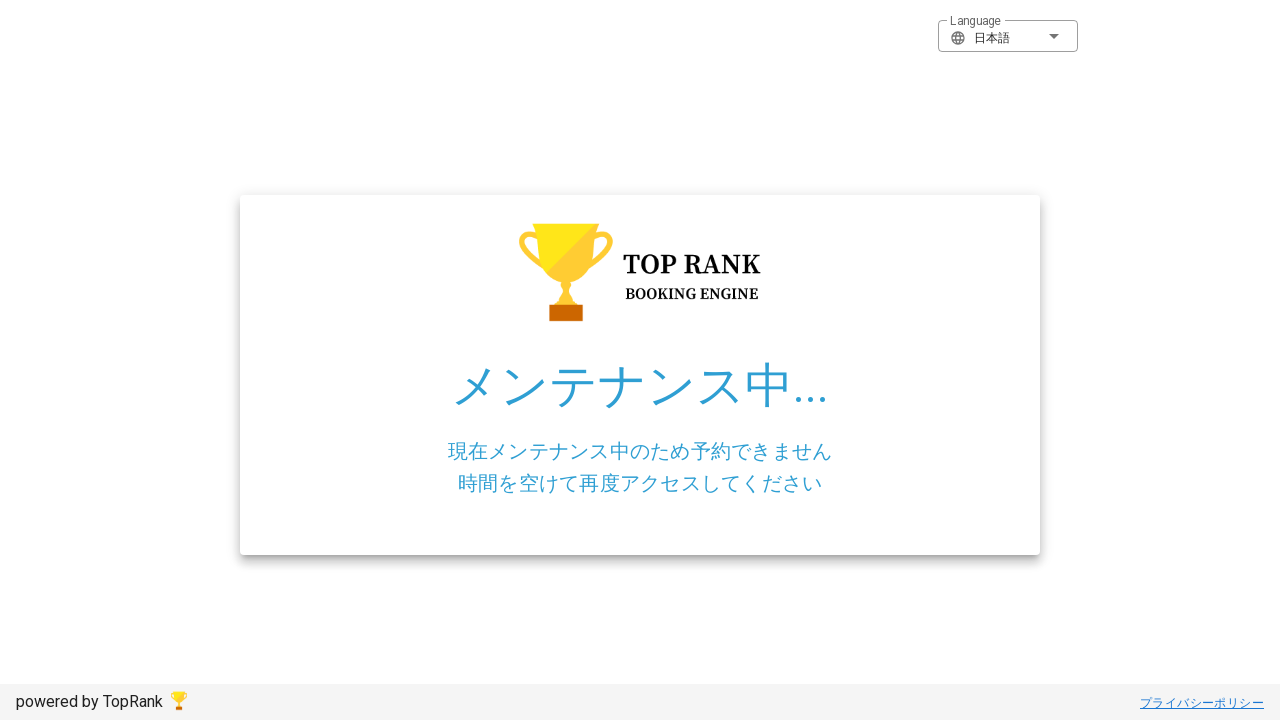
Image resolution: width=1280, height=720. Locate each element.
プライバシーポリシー (1202, 703)
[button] (1008, 36)
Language (975, 21)
